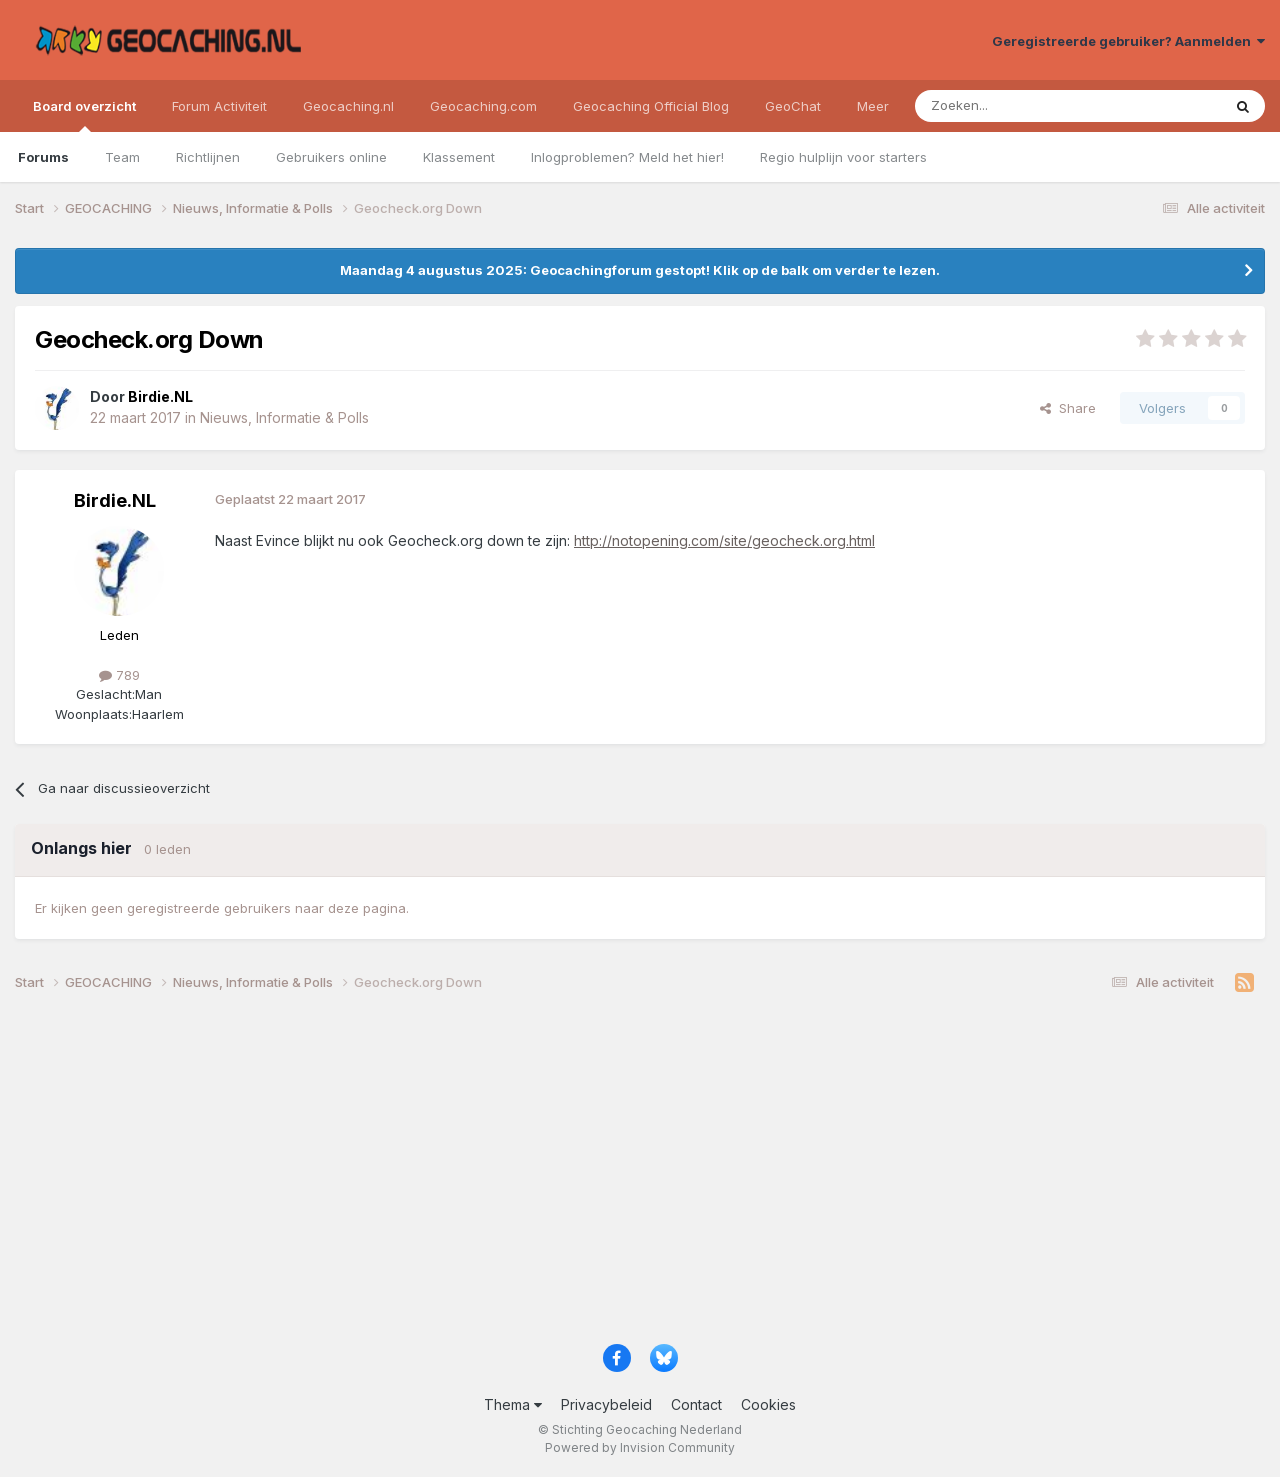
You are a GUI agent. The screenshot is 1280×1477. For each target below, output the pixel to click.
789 (119, 675)
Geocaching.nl (348, 106)
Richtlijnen (208, 157)
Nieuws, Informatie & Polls (284, 417)
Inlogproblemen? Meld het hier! (627, 157)
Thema (513, 1404)
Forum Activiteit (219, 106)
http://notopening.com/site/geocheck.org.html (724, 540)
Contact (696, 1404)
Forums (43, 157)
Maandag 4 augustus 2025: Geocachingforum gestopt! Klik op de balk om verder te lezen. (640, 270)
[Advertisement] (615, 1175)
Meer (873, 106)
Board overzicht (84, 115)
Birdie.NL (115, 500)
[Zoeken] (1006, 106)
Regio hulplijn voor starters (843, 157)
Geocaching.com (483, 106)
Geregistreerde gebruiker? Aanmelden (1128, 41)
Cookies (768, 1404)
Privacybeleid (606, 1404)
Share (1068, 408)
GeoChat (793, 106)
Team (122, 157)
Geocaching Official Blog (651, 106)
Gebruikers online (331, 157)
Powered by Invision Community (640, 1447)
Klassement (459, 157)
